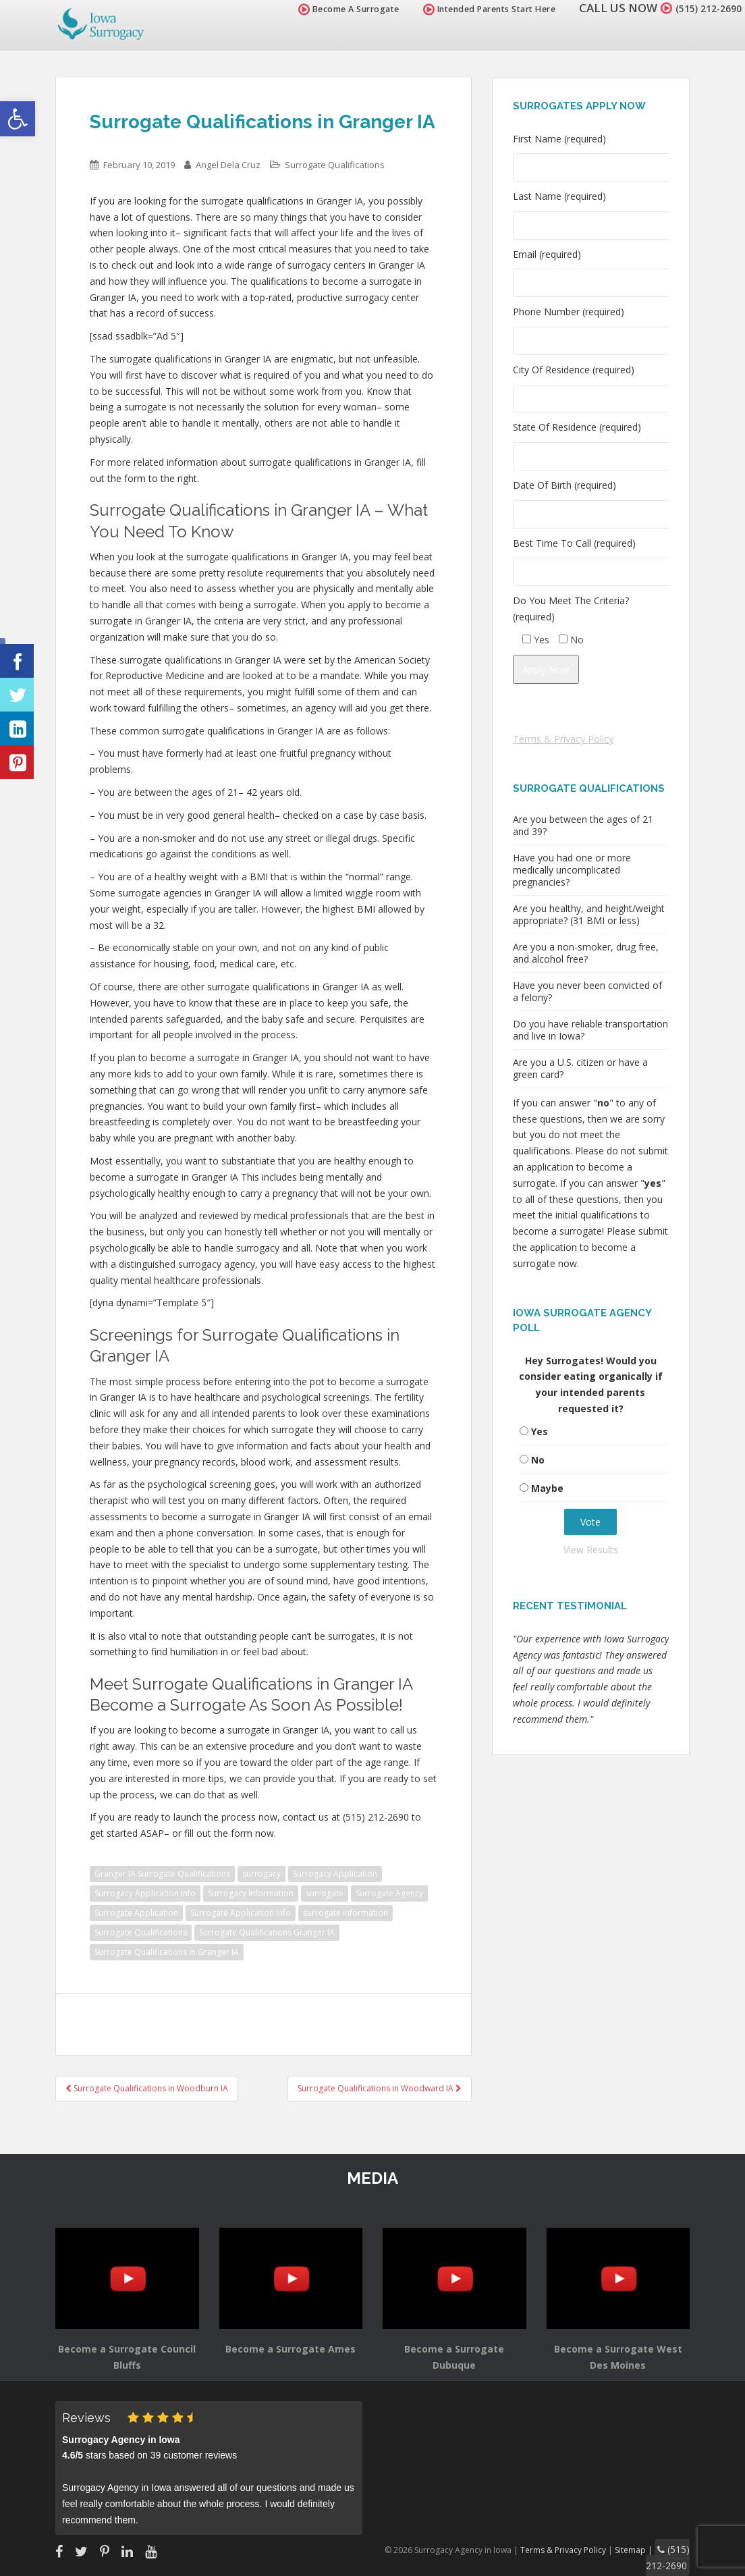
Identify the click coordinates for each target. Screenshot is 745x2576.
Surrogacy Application (335, 1873)
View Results (590, 1549)
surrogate (324, 1893)
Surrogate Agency (389, 1893)
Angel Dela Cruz (228, 165)
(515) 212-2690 (700, 8)
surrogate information (345, 1912)
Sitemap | (643, 2548)
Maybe (547, 1488)
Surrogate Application (136, 1912)
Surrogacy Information (251, 1893)
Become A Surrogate (332, 9)
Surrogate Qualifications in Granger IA (166, 1952)
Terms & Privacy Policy (563, 738)
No (538, 1459)
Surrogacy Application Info (145, 1893)
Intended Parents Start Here (473, 9)
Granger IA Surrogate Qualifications (162, 1873)
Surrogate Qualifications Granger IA (267, 1932)
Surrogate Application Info (240, 1912)
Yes (539, 1431)
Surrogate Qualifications (335, 165)
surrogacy (261, 1873)
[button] (17, 118)
